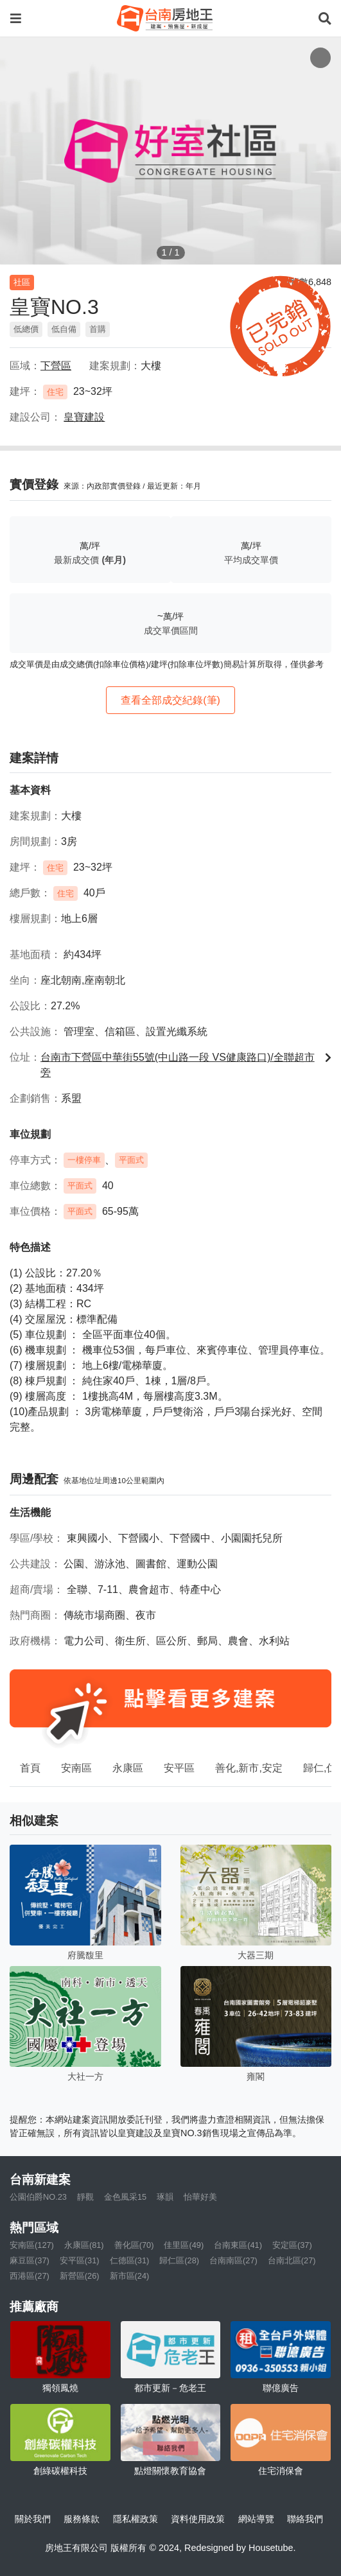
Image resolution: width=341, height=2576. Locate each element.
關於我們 (33, 2519)
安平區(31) (80, 2260)
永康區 (127, 1767)
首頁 (30, 1767)
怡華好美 (200, 2197)
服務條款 (82, 2519)
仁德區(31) (130, 2260)
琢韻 (165, 2197)
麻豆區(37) (29, 2260)
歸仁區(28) (179, 2260)
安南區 (76, 1767)
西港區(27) (29, 2276)
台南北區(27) (292, 2260)
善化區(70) (134, 2245)
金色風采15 (125, 2197)
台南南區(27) (233, 2260)
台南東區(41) (238, 2245)
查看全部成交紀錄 (170, 700)
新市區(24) (130, 2276)
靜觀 (85, 2197)
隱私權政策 (135, 2519)
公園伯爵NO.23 (38, 2197)
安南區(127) (32, 2245)
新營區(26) (80, 2276)
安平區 (179, 1767)
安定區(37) (292, 2245)
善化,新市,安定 (249, 1767)
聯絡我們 (305, 2519)
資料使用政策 (198, 2519)
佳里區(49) (184, 2245)
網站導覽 (256, 2519)
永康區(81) (84, 2245)
